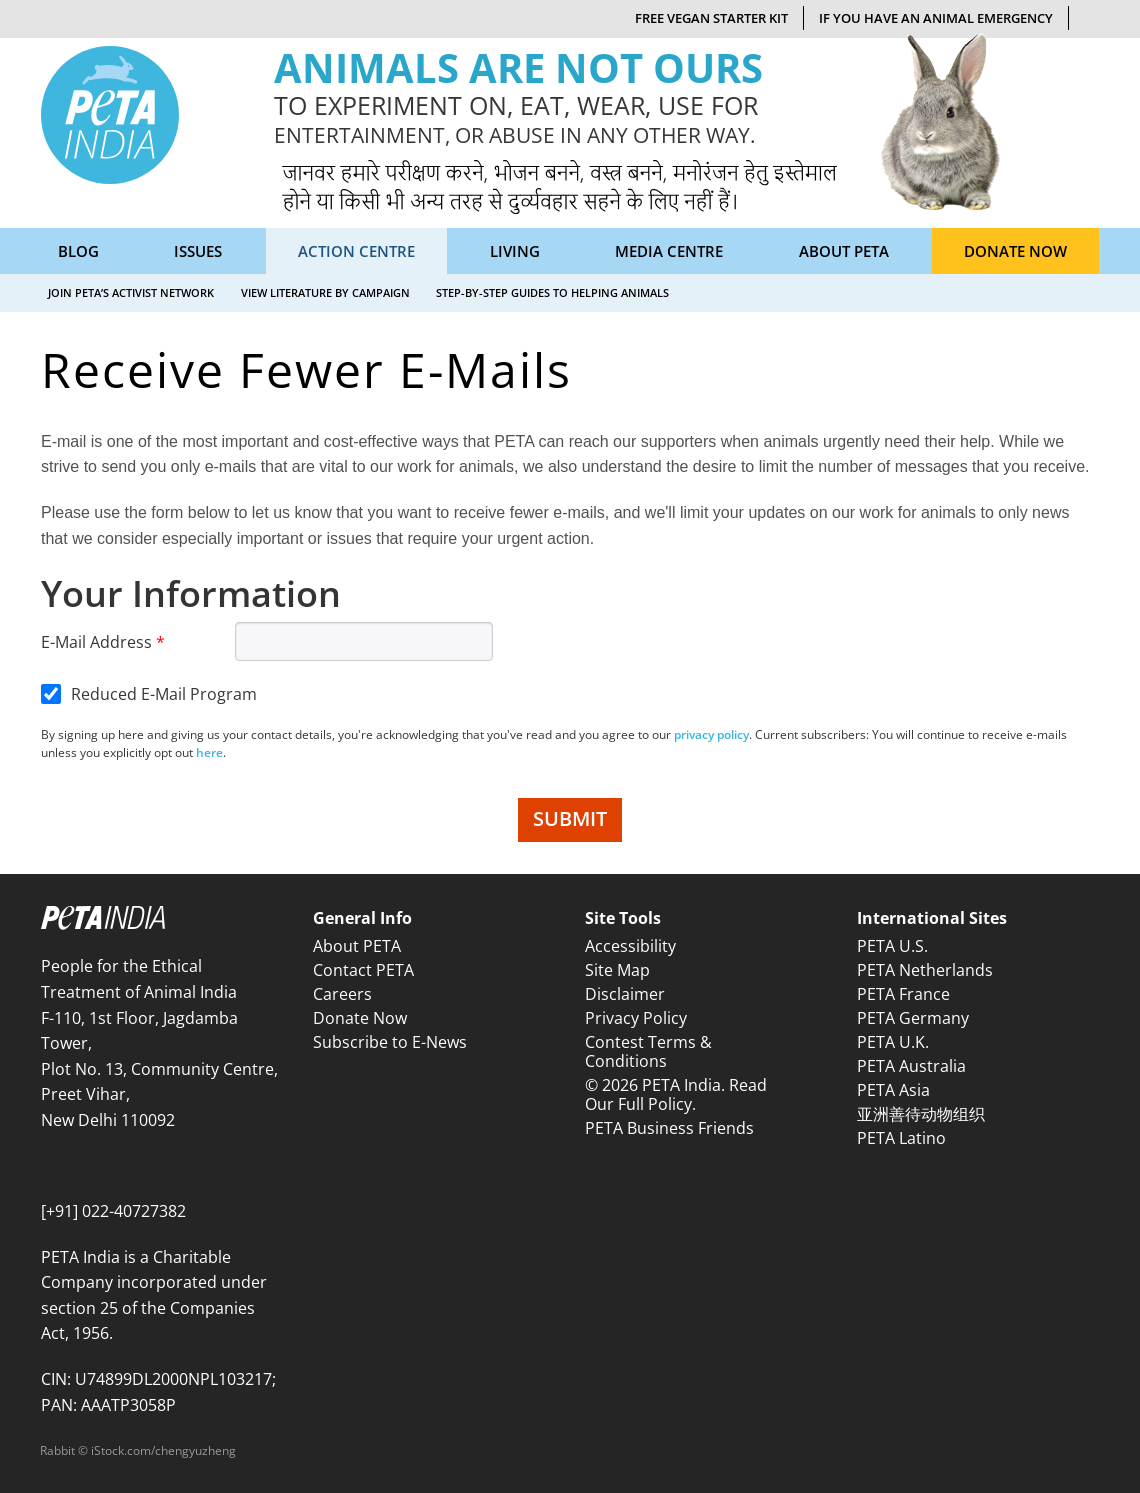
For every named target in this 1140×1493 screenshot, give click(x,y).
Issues (198, 251)
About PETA (844, 251)
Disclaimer (625, 994)
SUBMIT (570, 818)
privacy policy (711, 734)
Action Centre (356, 251)
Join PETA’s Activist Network (131, 292)
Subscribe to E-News (390, 1042)
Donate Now (1015, 251)
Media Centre (669, 251)
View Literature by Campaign (325, 292)
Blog (78, 251)
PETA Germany (913, 1018)
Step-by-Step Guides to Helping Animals (552, 292)
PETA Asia (893, 1090)
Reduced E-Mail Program (164, 694)
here (209, 752)
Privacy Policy (636, 1018)
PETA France (903, 994)
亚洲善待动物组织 (921, 1114)
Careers (342, 994)
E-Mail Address (96, 642)
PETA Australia (911, 1066)
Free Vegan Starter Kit (711, 18)
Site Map (617, 970)
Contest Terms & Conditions (648, 1051)
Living (515, 251)
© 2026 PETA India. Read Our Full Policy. (676, 1094)
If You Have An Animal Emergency (936, 18)
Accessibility (630, 946)
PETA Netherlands (925, 970)
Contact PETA (363, 970)
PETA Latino (901, 1138)
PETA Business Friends (669, 1128)
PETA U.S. (892, 946)
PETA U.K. (893, 1042)
